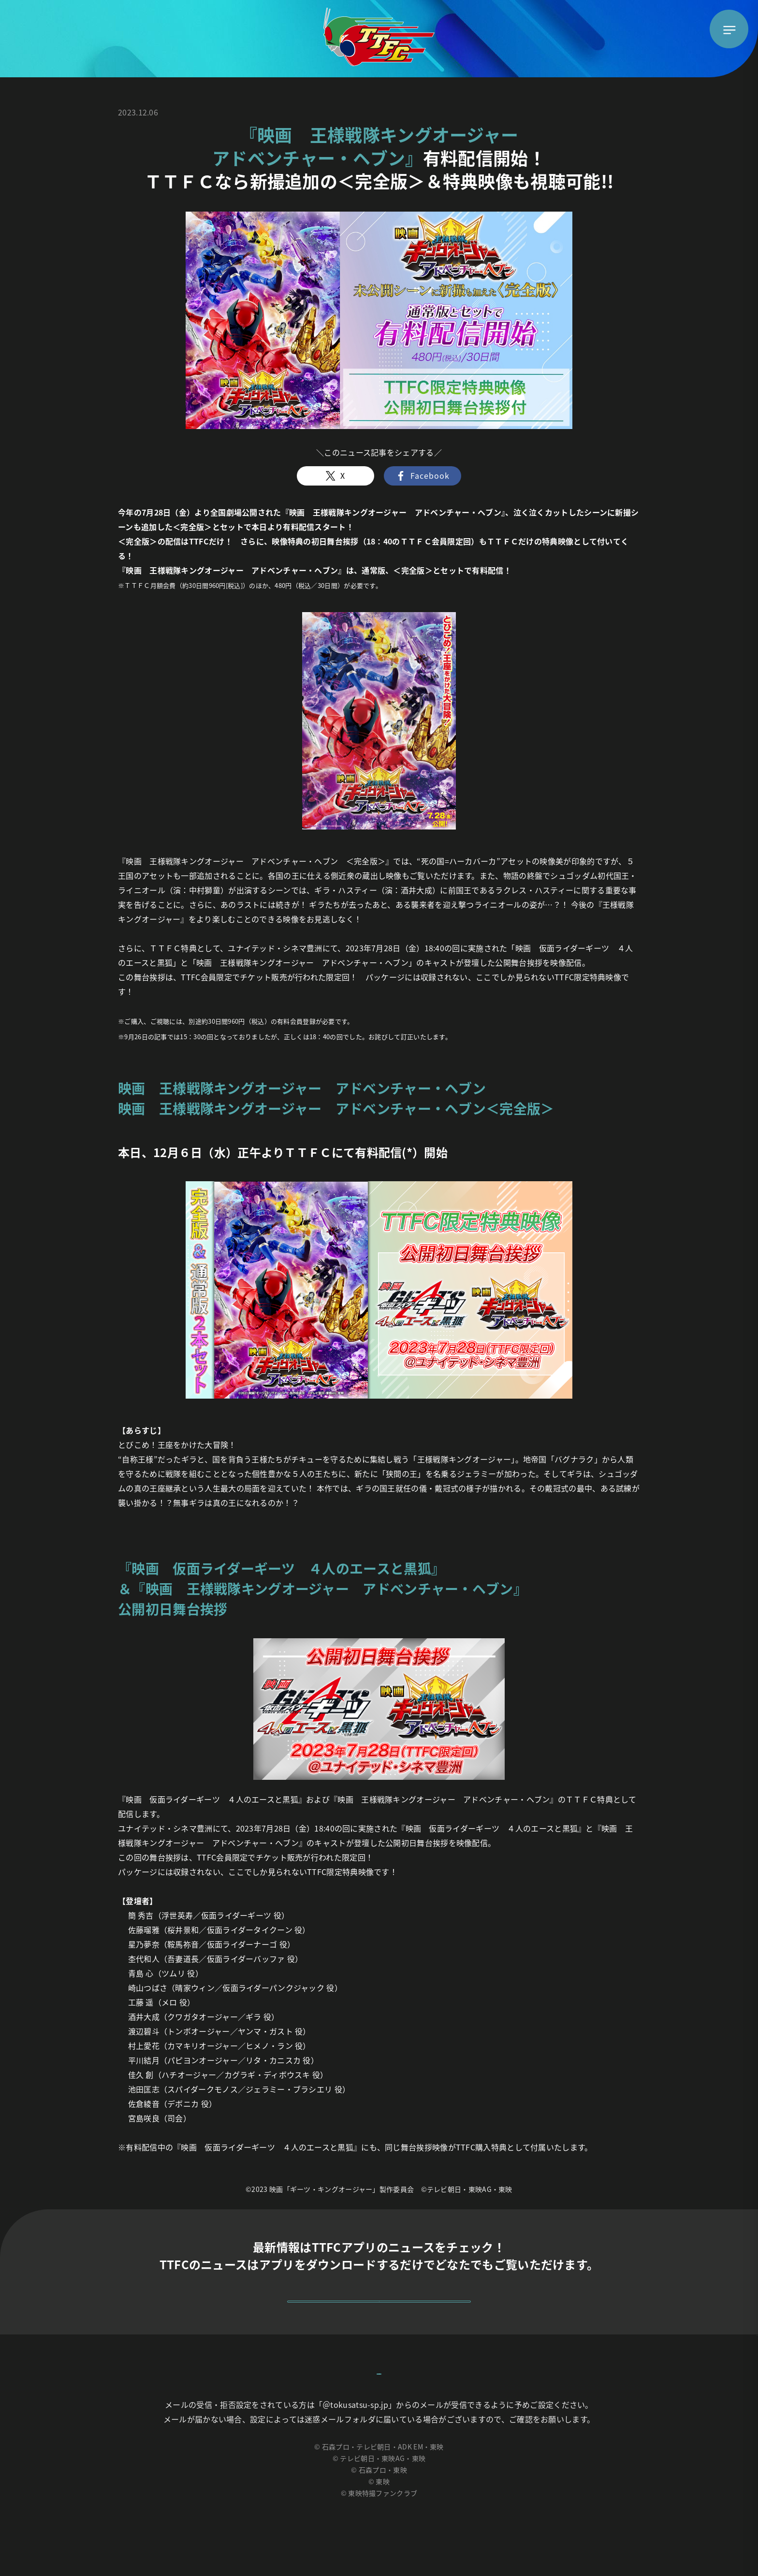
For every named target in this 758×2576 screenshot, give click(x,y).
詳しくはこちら (379, 2310)
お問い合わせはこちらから (379, 2407)
